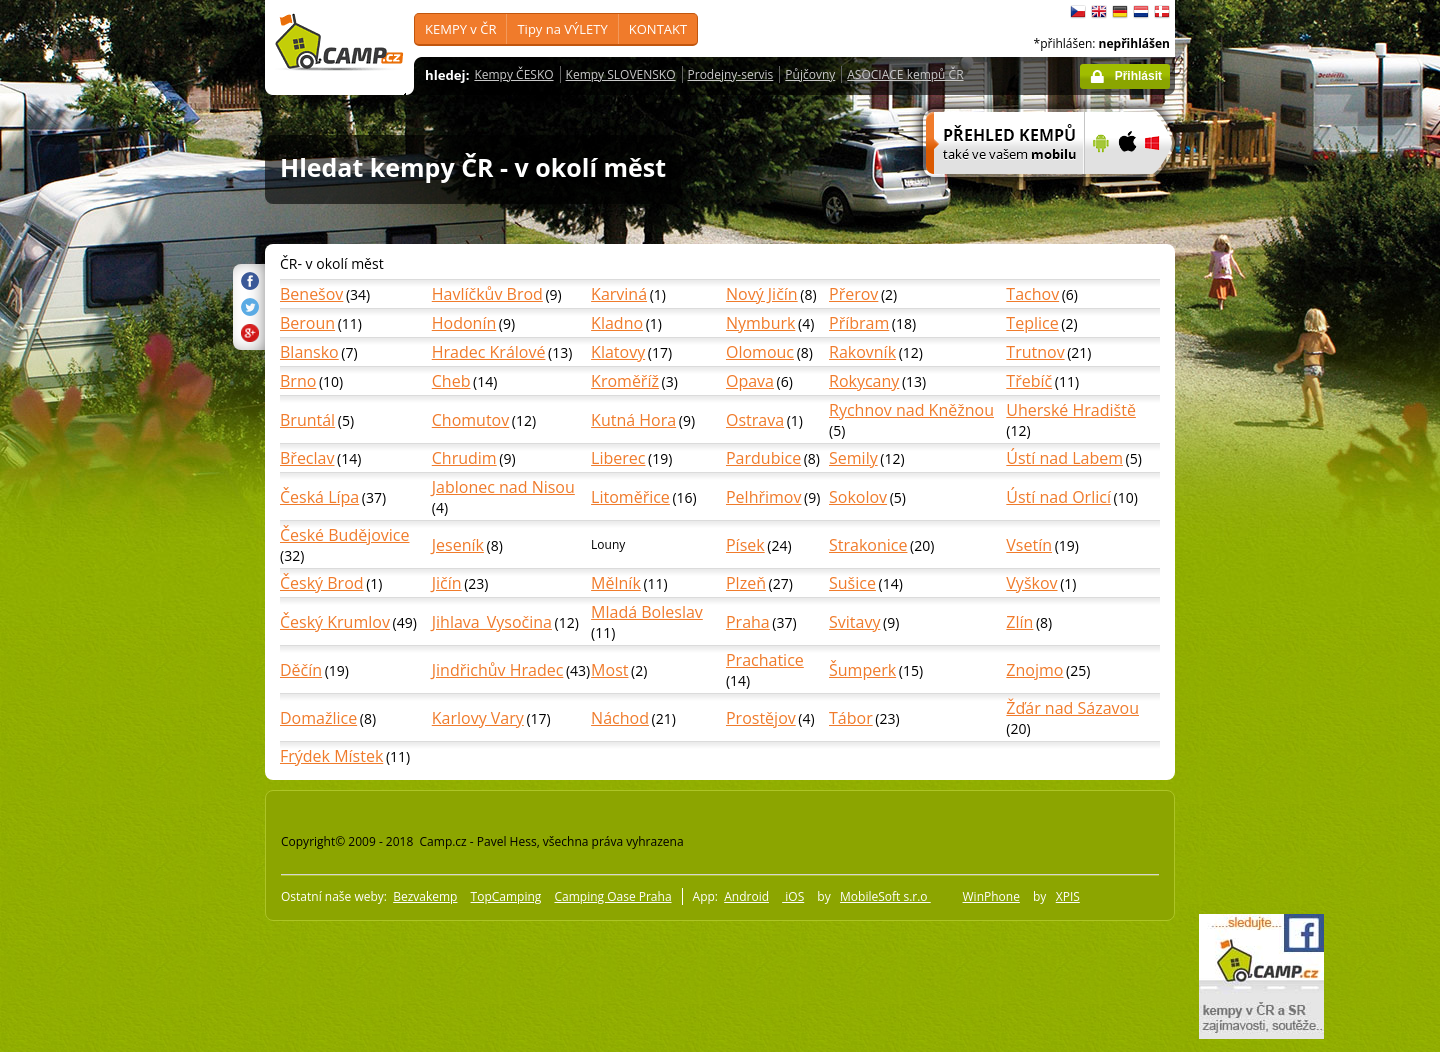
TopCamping (506, 896)
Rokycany (864, 381)
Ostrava (755, 420)
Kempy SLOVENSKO (621, 74)
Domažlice (318, 718)
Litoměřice (630, 497)
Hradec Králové (489, 352)
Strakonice (868, 545)
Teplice (1032, 323)
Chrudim (464, 458)
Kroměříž (625, 381)
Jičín (447, 583)
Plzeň (746, 583)
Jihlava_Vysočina (492, 622)
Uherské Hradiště (1071, 410)
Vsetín (1029, 545)
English (1099, 12)
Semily (853, 458)
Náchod (620, 718)
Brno (298, 381)
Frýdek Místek (331, 756)
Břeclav (307, 458)
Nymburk (760, 323)
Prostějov (761, 718)
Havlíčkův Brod (487, 294)
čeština (1078, 12)
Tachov (1032, 294)
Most (609, 670)
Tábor (851, 718)
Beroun (307, 323)
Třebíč (1029, 381)
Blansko (309, 352)
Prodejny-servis (731, 74)
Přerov (853, 294)
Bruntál (307, 420)
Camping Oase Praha (612, 896)
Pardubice (763, 458)
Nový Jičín (762, 294)
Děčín (301, 670)
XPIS (1068, 896)
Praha (748, 622)
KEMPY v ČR (460, 29)
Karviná (619, 294)
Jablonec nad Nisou (503, 487)
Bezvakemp (425, 896)
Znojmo (1034, 670)
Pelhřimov (763, 497)
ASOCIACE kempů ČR (905, 74)
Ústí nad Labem (1064, 458)
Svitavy (854, 622)
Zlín (1019, 622)
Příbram (859, 323)
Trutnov (1035, 352)
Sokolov (858, 497)
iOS (793, 896)
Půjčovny (810, 74)
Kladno (617, 323)
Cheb (451, 381)
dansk (1162, 12)
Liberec (618, 458)
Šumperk (862, 670)
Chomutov (470, 420)
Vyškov (1031, 583)
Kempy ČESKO (513, 74)
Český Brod (322, 583)
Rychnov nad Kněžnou (911, 410)
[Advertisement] (1259, 601)
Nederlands (1141, 12)
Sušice (852, 583)
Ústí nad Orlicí (1058, 497)
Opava (750, 381)
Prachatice (765, 660)
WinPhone (991, 896)
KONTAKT (658, 29)
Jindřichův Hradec (498, 670)
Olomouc (760, 352)
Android (746, 896)
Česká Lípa (319, 497)
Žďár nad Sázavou (1072, 708)
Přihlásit (1138, 76)
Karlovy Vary (478, 718)
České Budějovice (345, 535)
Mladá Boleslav (647, 612)
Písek (745, 545)
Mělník (616, 583)
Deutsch (1120, 12)
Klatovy (618, 352)
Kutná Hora (633, 420)
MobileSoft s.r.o (885, 896)
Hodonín (464, 323)
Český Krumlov (335, 622)
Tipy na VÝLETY (562, 29)
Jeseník (458, 545)
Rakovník (862, 352)
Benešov (311, 294)
